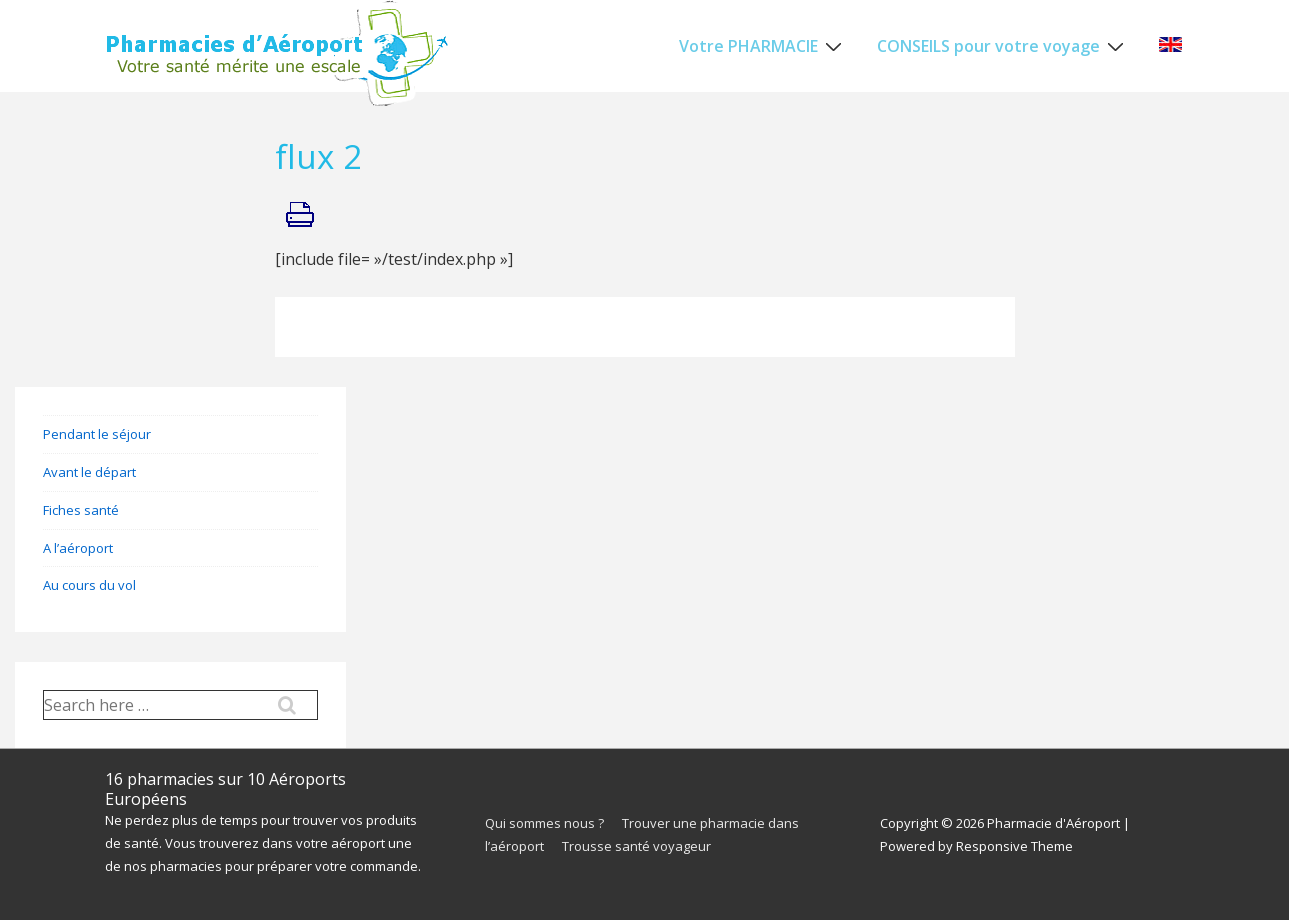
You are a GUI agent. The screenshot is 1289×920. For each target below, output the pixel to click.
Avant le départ (89, 472)
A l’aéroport (78, 548)
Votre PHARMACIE (763, 45)
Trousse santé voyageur (636, 846)
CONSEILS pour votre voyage (1003, 45)
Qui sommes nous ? (544, 823)
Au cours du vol (89, 585)
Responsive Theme (1014, 846)
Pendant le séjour (97, 434)
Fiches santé (81, 510)
